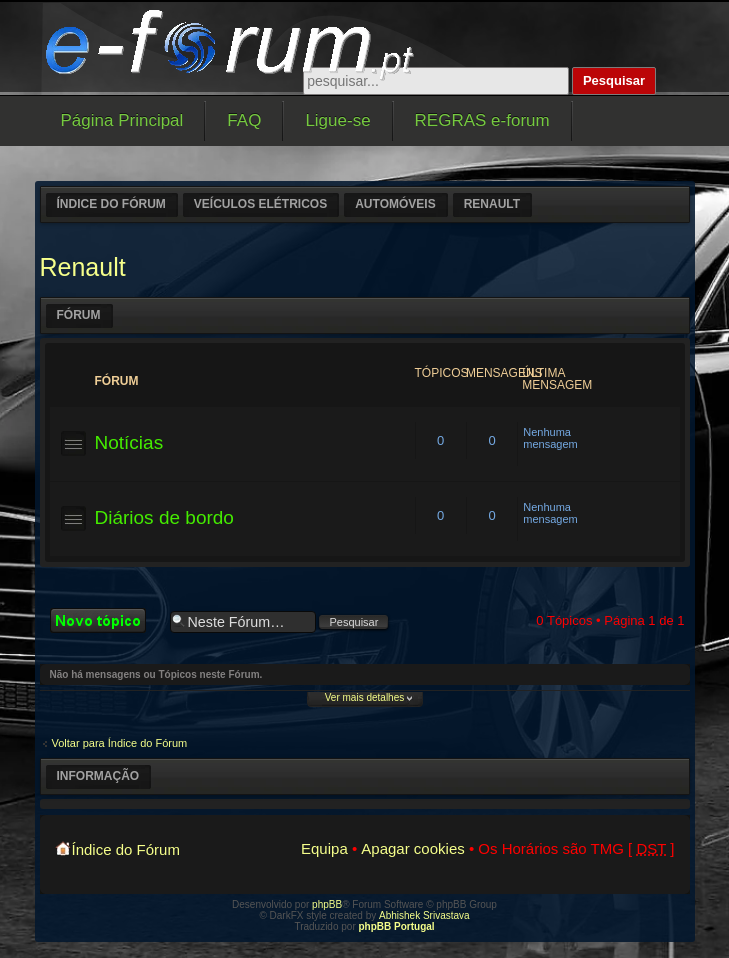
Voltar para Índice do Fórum (120, 743)
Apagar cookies (412, 848)
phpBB (327, 904)
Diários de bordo (164, 517)
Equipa (324, 848)
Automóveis (395, 204)
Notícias (129, 442)
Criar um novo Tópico (105, 620)
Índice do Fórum (111, 204)
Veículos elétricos (260, 204)
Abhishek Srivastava (424, 915)
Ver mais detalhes (365, 697)
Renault (492, 204)
